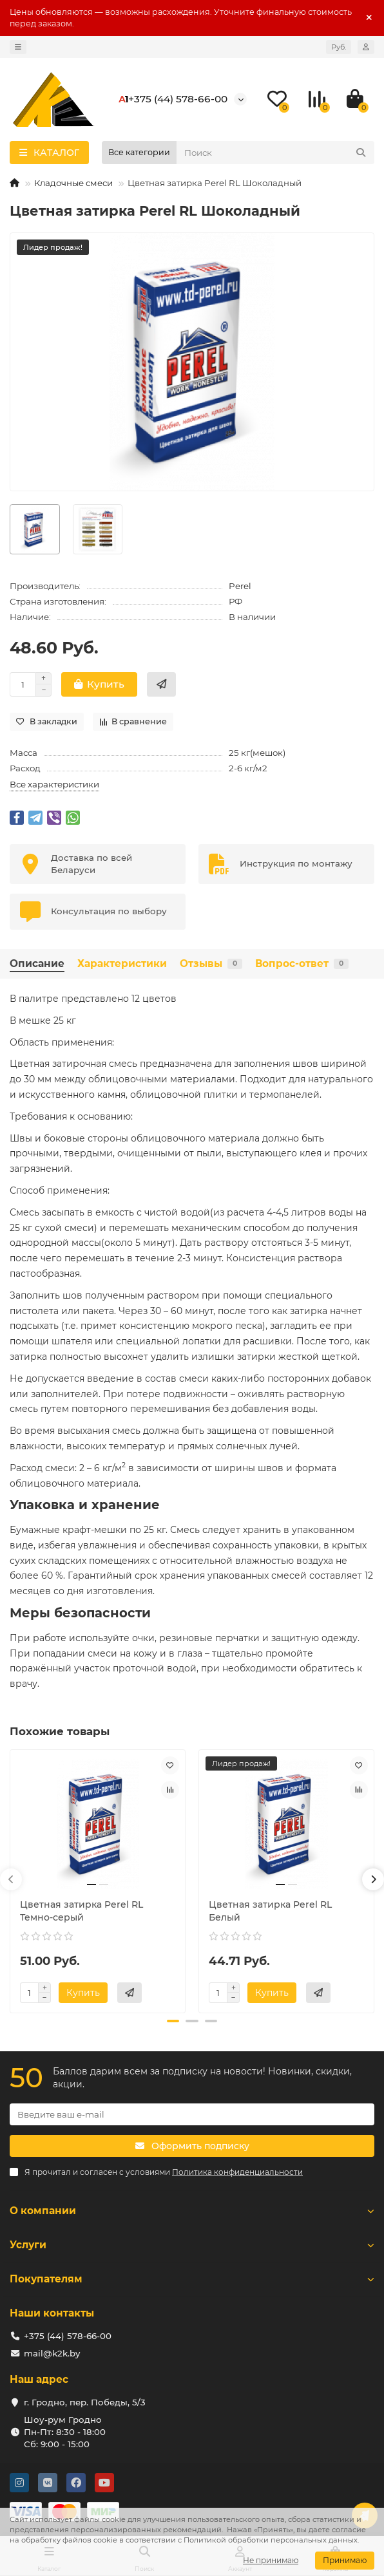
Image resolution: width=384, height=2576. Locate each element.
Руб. (338, 47)
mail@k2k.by (52, 2353)
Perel (240, 586)
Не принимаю (270, 2560)
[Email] (192, 2114)
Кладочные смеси (73, 183)
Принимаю (345, 2560)
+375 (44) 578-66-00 (177, 99)
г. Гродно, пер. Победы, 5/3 (85, 2402)
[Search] (275, 152)
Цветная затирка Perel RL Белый (270, 1911)
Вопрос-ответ (302, 963)
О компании (192, 2211)
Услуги (192, 2245)
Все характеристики (54, 784)
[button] (11, 1879)
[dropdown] (18, 47)
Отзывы (211, 963)
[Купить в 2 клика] (161, 684)
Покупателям (192, 2279)
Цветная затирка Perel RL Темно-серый (81, 1911)
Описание (37, 963)
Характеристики (122, 963)
